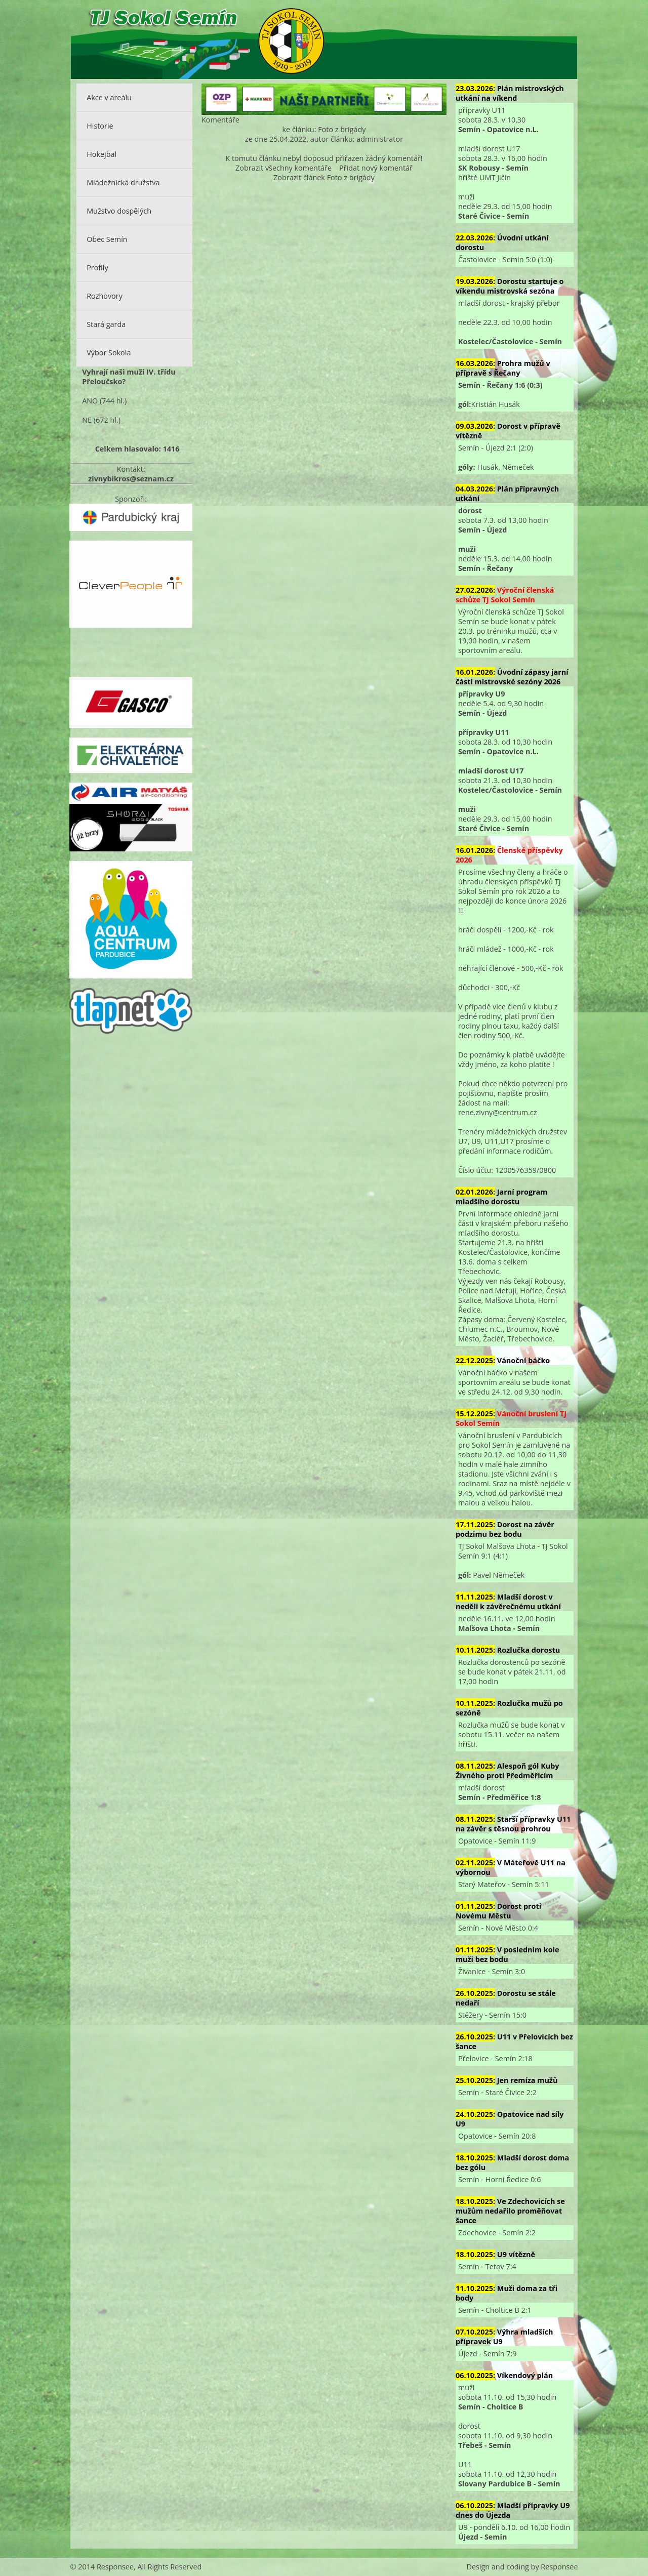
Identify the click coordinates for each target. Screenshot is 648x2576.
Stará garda (106, 324)
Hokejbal (101, 154)
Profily (97, 267)
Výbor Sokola (109, 352)
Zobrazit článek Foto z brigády (324, 177)
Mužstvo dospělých (119, 211)
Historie (100, 126)
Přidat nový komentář (376, 168)
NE (87, 420)
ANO (90, 400)
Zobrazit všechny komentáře (283, 168)
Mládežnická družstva (123, 182)
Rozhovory (105, 296)
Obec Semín (107, 239)
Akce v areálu (109, 97)
